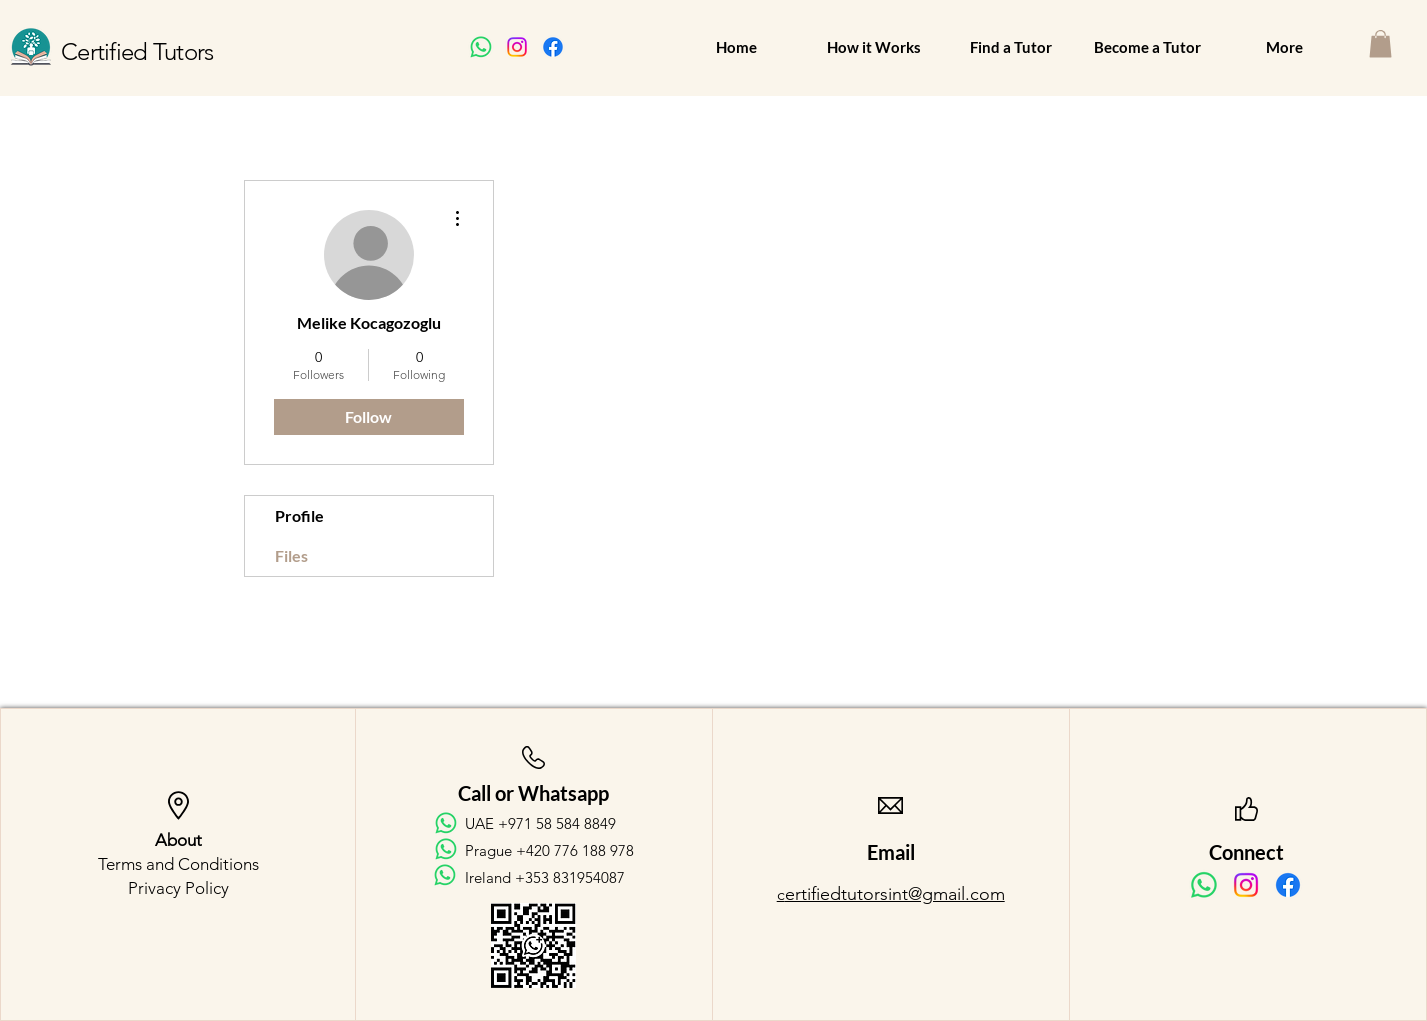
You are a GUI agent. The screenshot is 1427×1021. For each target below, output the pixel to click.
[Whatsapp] (481, 47)
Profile (299, 515)
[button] (1380, 43)
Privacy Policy (178, 888)
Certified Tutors (137, 51)
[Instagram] (517, 47)
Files (291, 555)
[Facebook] (553, 47)
